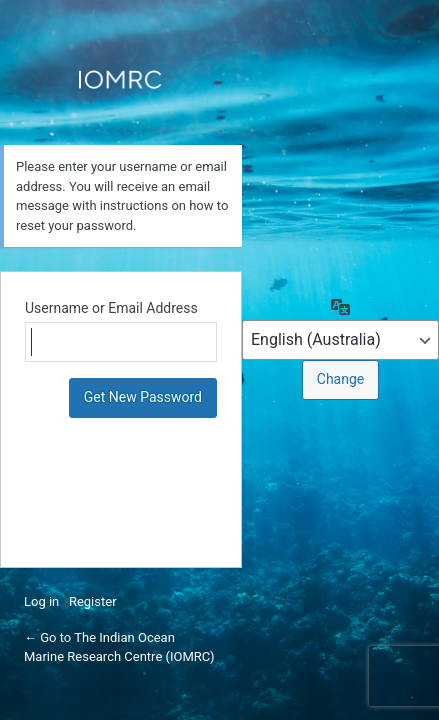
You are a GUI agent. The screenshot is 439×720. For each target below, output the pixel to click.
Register (93, 601)
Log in (41, 601)
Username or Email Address (111, 308)
